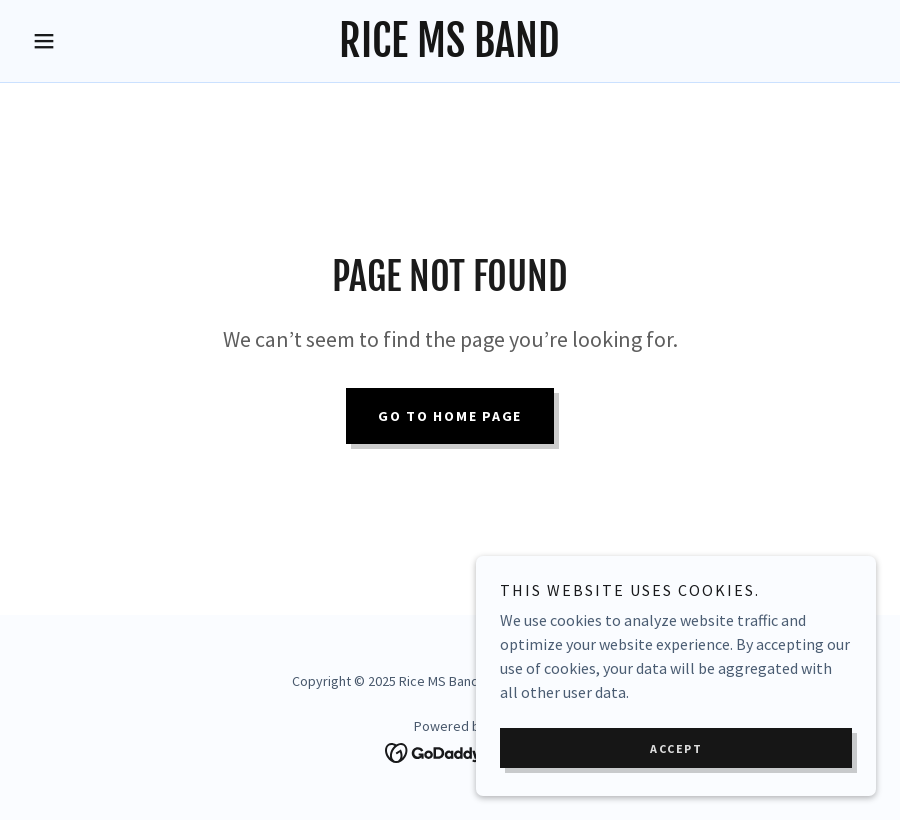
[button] (88, 41)
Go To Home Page (450, 416)
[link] (450, 51)
